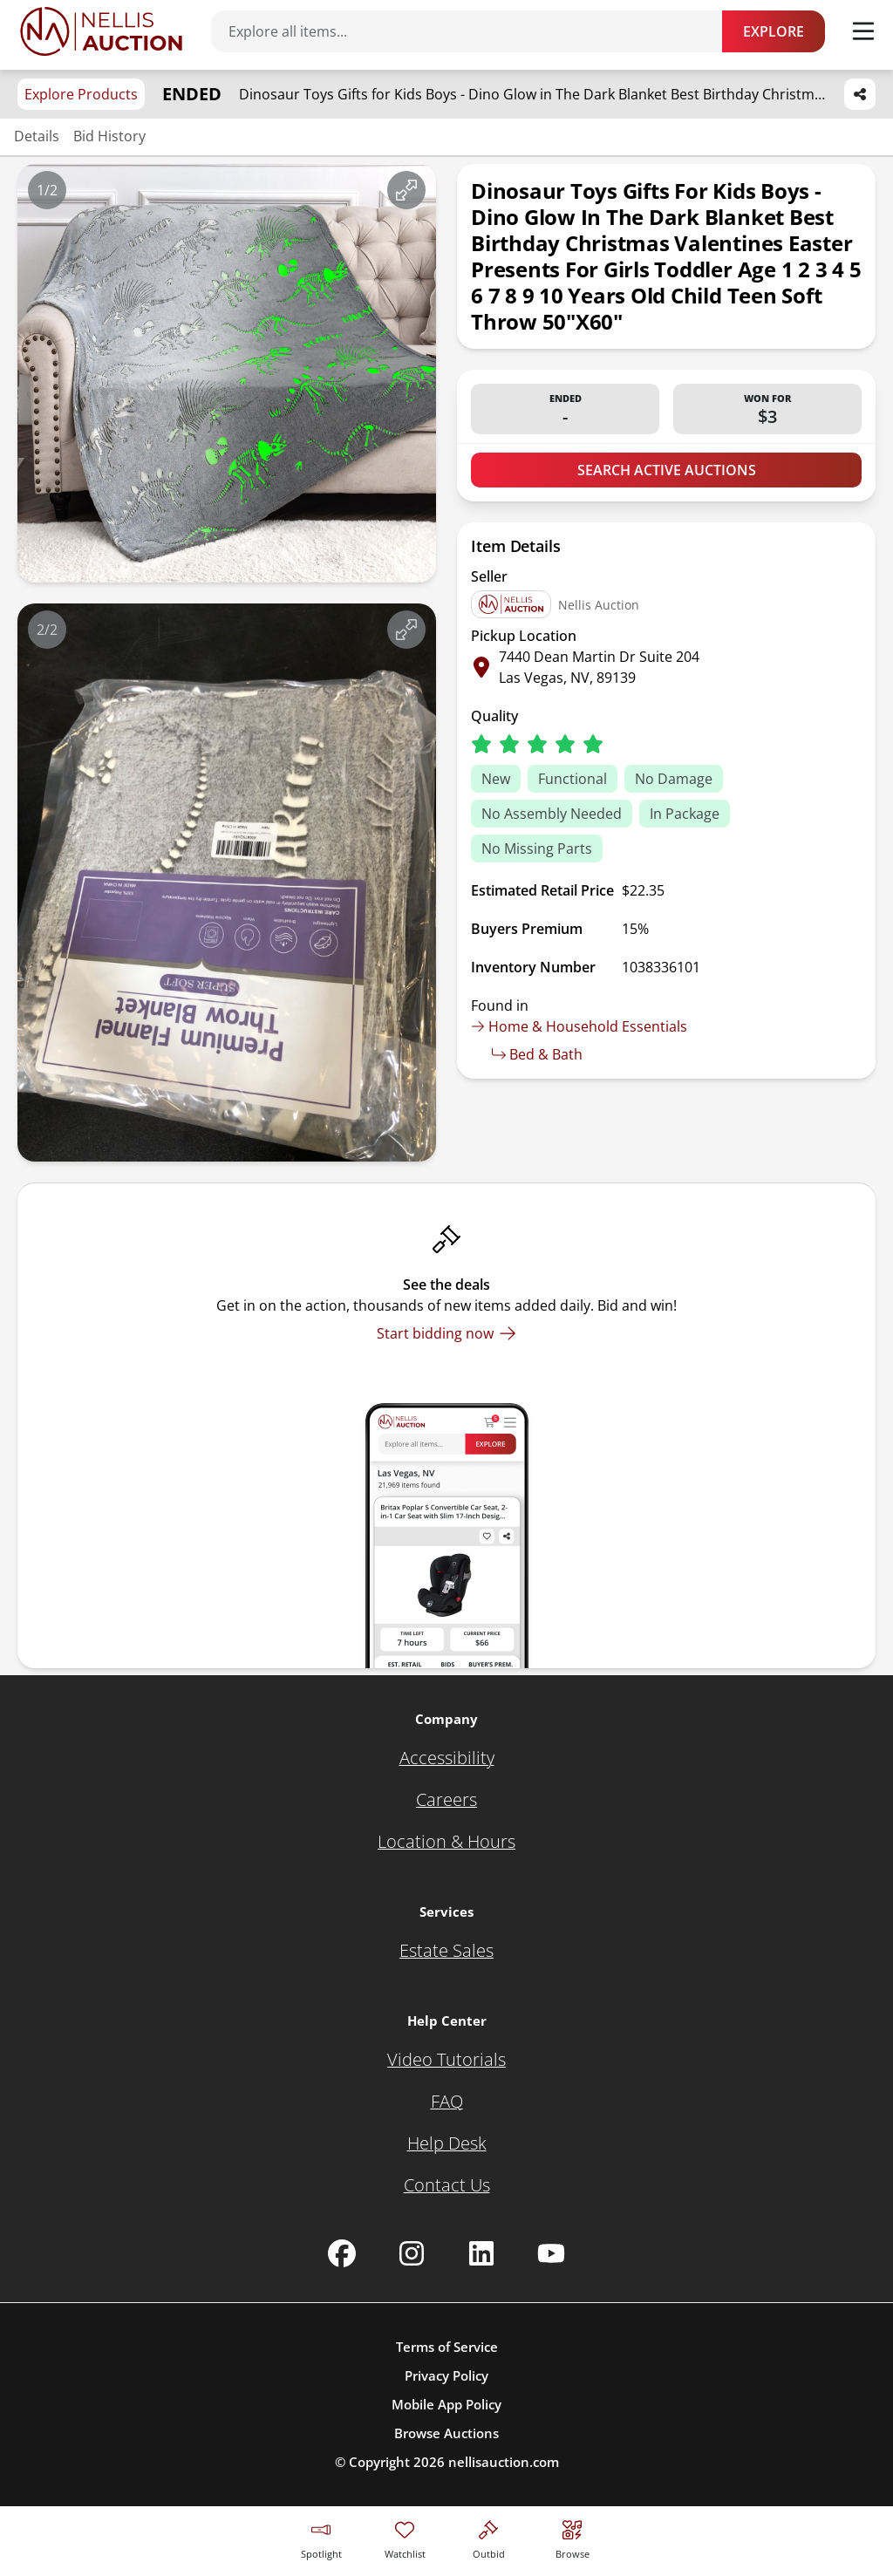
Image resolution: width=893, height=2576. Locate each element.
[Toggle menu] (863, 31)
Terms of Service (447, 2346)
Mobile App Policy (446, 2404)
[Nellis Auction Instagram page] (412, 2253)
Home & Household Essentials (579, 1026)
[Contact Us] (447, 2185)
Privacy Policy (446, 2375)
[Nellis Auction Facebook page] (342, 2253)
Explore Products (81, 94)
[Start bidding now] (446, 1333)
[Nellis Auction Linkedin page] (481, 2253)
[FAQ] (447, 2101)
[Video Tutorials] (446, 2060)
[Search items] (475, 31)
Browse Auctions (446, 2433)
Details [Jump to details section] (36, 136)
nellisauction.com (503, 2461)
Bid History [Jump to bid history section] (109, 136)
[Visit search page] (572, 2537)
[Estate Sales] (446, 1951)
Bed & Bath (537, 1054)
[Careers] (446, 1800)
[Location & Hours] (446, 1842)
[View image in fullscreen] (406, 190)
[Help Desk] (447, 2143)
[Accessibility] (446, 1758)
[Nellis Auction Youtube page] (551, 2253)
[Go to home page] (101, 31)
